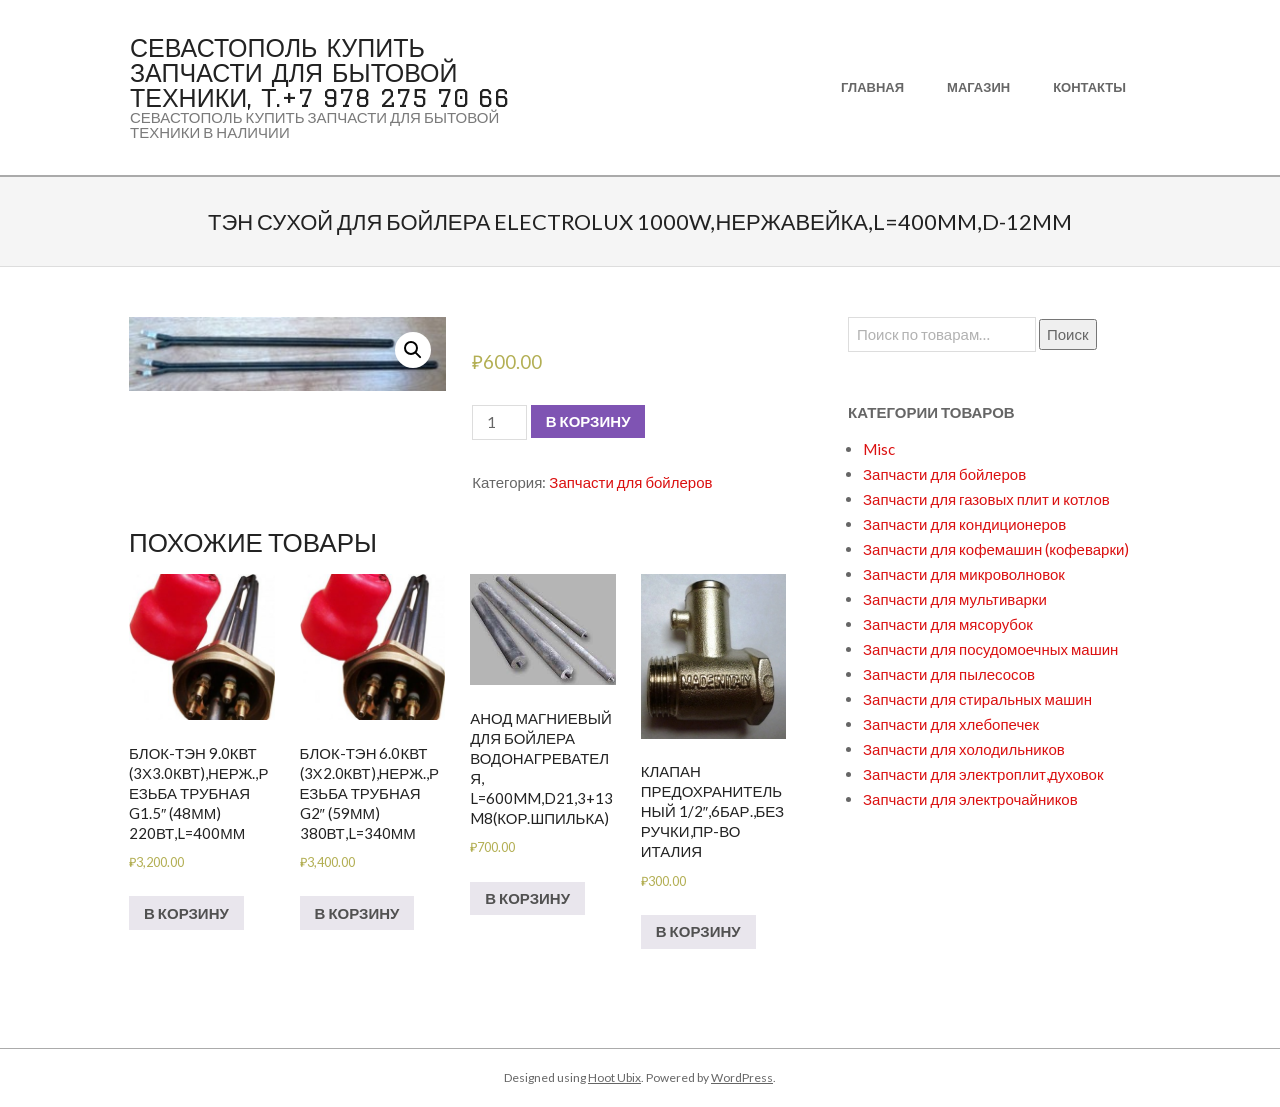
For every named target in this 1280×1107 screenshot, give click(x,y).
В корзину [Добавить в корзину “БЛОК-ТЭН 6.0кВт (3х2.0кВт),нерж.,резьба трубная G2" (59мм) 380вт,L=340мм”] (357, 913)
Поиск (1068, 334)
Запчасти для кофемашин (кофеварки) (996, 549)
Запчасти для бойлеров (630, 482)
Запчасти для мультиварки (955, 599)
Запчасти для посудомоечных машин (990, 649)
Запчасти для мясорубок (948, 624)
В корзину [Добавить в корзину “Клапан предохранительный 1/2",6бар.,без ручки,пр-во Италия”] (698, 931)
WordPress (742, 1077)
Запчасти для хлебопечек (951, 724)
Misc (879, 449)
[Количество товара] (499, 422)
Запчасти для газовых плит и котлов (986, 499)
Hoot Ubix (614, 1077)
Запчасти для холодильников (964, 749)
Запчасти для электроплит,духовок (983, 774)
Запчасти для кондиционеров (964, 524)
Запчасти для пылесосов (949, 674)
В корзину (588, 421)
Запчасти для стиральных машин (977, 699)
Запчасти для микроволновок (964, 574)
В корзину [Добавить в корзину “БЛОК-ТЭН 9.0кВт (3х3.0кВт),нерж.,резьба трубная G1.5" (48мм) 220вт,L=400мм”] (186, 913)
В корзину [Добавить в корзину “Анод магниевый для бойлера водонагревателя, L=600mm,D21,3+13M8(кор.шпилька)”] (527, 898)
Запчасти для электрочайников (970, 799)
